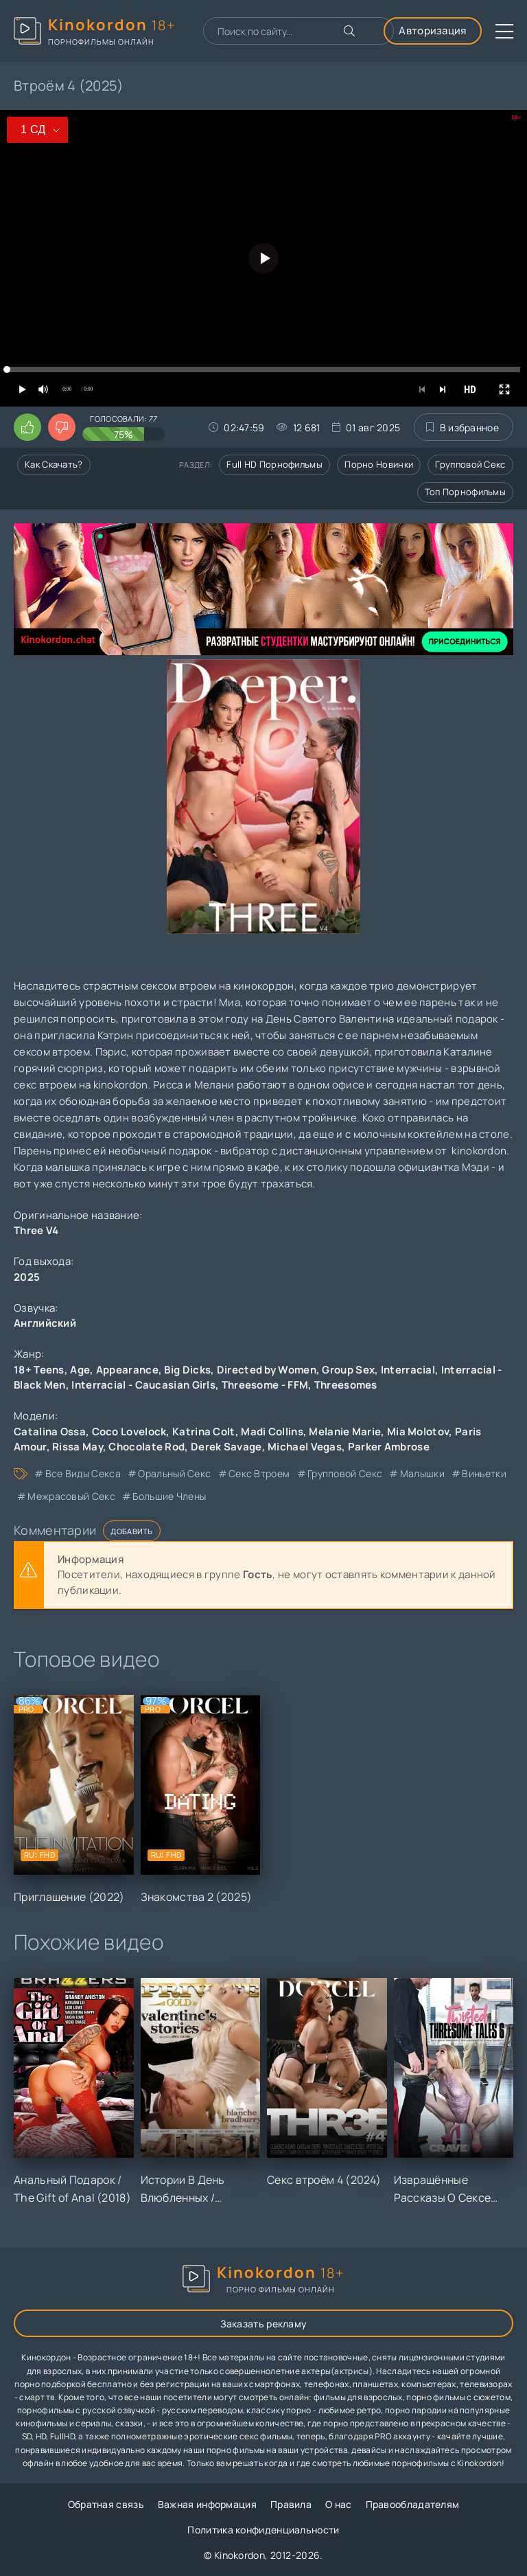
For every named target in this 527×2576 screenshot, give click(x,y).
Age (80, 1370)
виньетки (484, 1473)
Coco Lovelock (129, 1431)
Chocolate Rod (146, 1446)
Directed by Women (266, 1370)
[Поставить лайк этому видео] (27, 427)
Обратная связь (106, 2504)
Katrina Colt (203, 1431)
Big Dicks (187, 1370)
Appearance (127, 1370)
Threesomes (345, 1385)
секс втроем (259, 1473)
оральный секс (174, 1473)
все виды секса (83, 1473)
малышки (422, 1473)
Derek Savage (226, 1446)
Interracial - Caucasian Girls (143, 1385)
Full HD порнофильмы (274, 464)
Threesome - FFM (265, 1385)
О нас (338, 2504)
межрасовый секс (71, 1496)
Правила (291, 2504)
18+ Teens (39, 1370)
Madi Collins (272, 1431)
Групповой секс (470, 464)
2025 (27, 1277)
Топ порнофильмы (465, 492)
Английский (45, 1323)
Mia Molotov (418, 1431)
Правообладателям (413, 2504)
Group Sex (348, 1370)
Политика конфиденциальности (263, 2529)
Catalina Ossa (50, 1431)
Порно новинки (378, 464)
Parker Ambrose (389, 1446)
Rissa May (77, 1446)
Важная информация (207, 2504)
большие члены (169, 1496)
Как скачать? (54, 464)
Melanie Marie (345, 1431)
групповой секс (344, 1473)
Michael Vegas (305, 1446)
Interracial (408, 1370)
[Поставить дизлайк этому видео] (61, 427)
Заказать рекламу (263, 2323)
